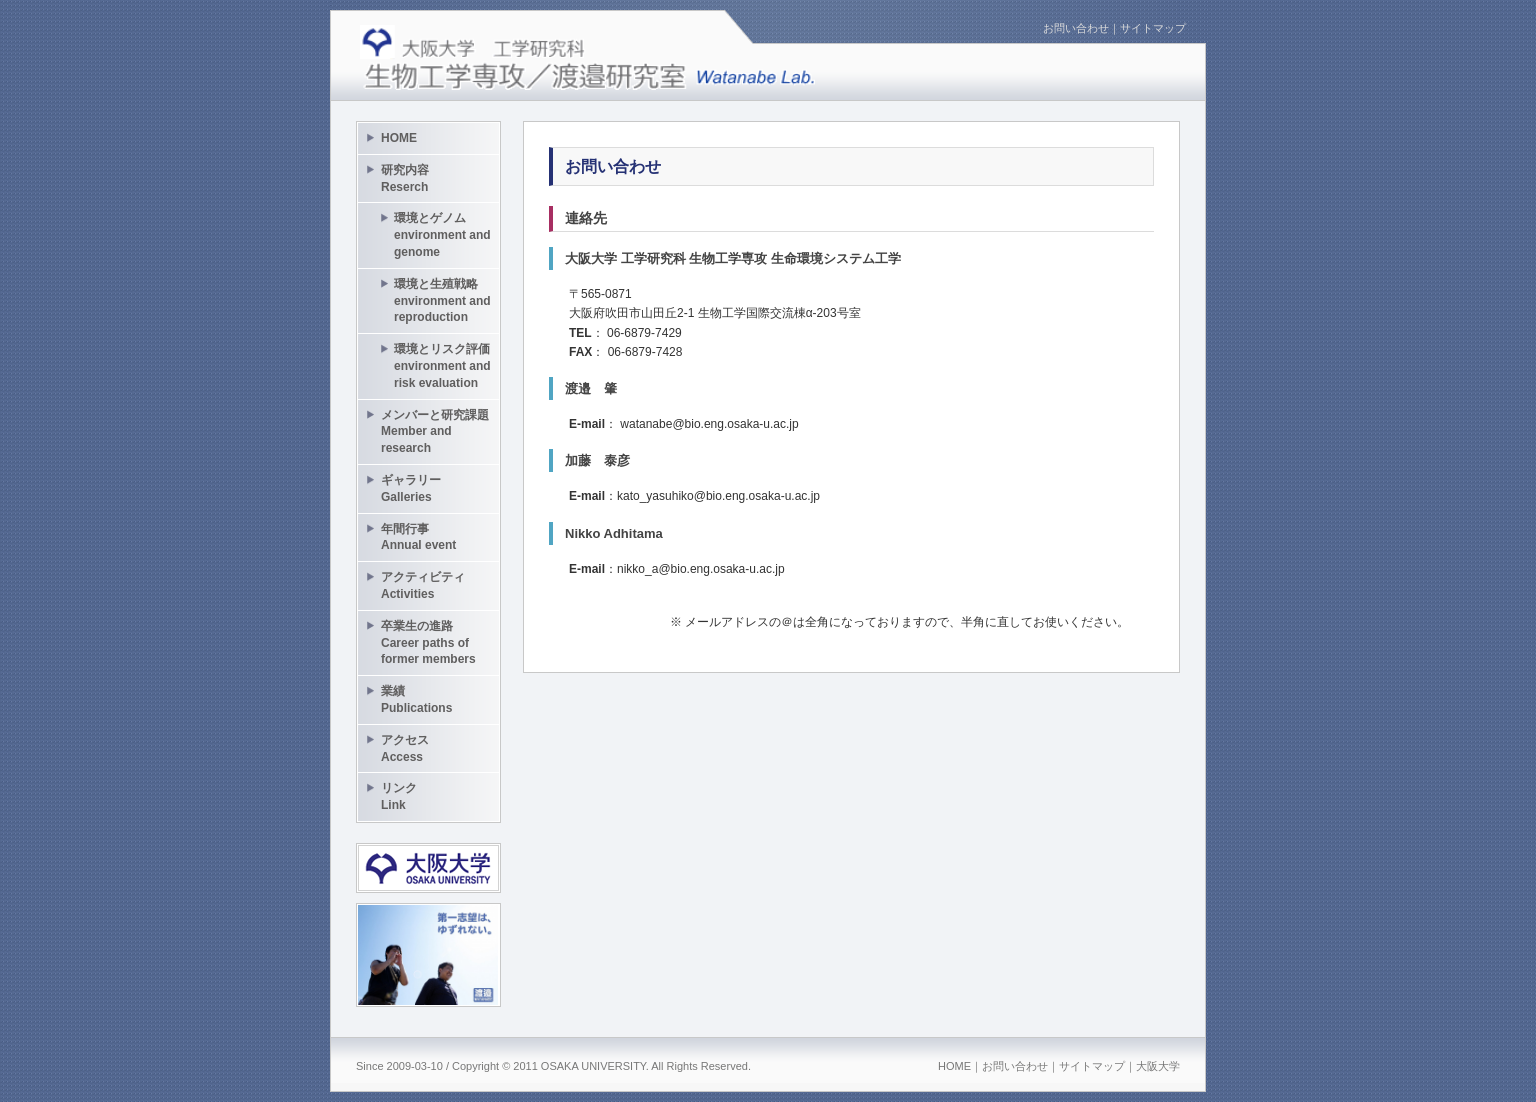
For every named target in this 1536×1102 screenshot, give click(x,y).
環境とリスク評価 (442, 366)
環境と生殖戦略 (442, 301)
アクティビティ (423, 585)
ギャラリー (411, 488)
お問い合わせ (1076, 28)
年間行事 (418, 537)
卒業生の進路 (428, 643)
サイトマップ (1153, 28)
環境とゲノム (442, 235)
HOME (399, 138)
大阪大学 (1158, 1066)
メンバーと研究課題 (435, 432)
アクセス (405, 748)
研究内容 (405, 178)
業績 (416, 699)
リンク (399, 796)
